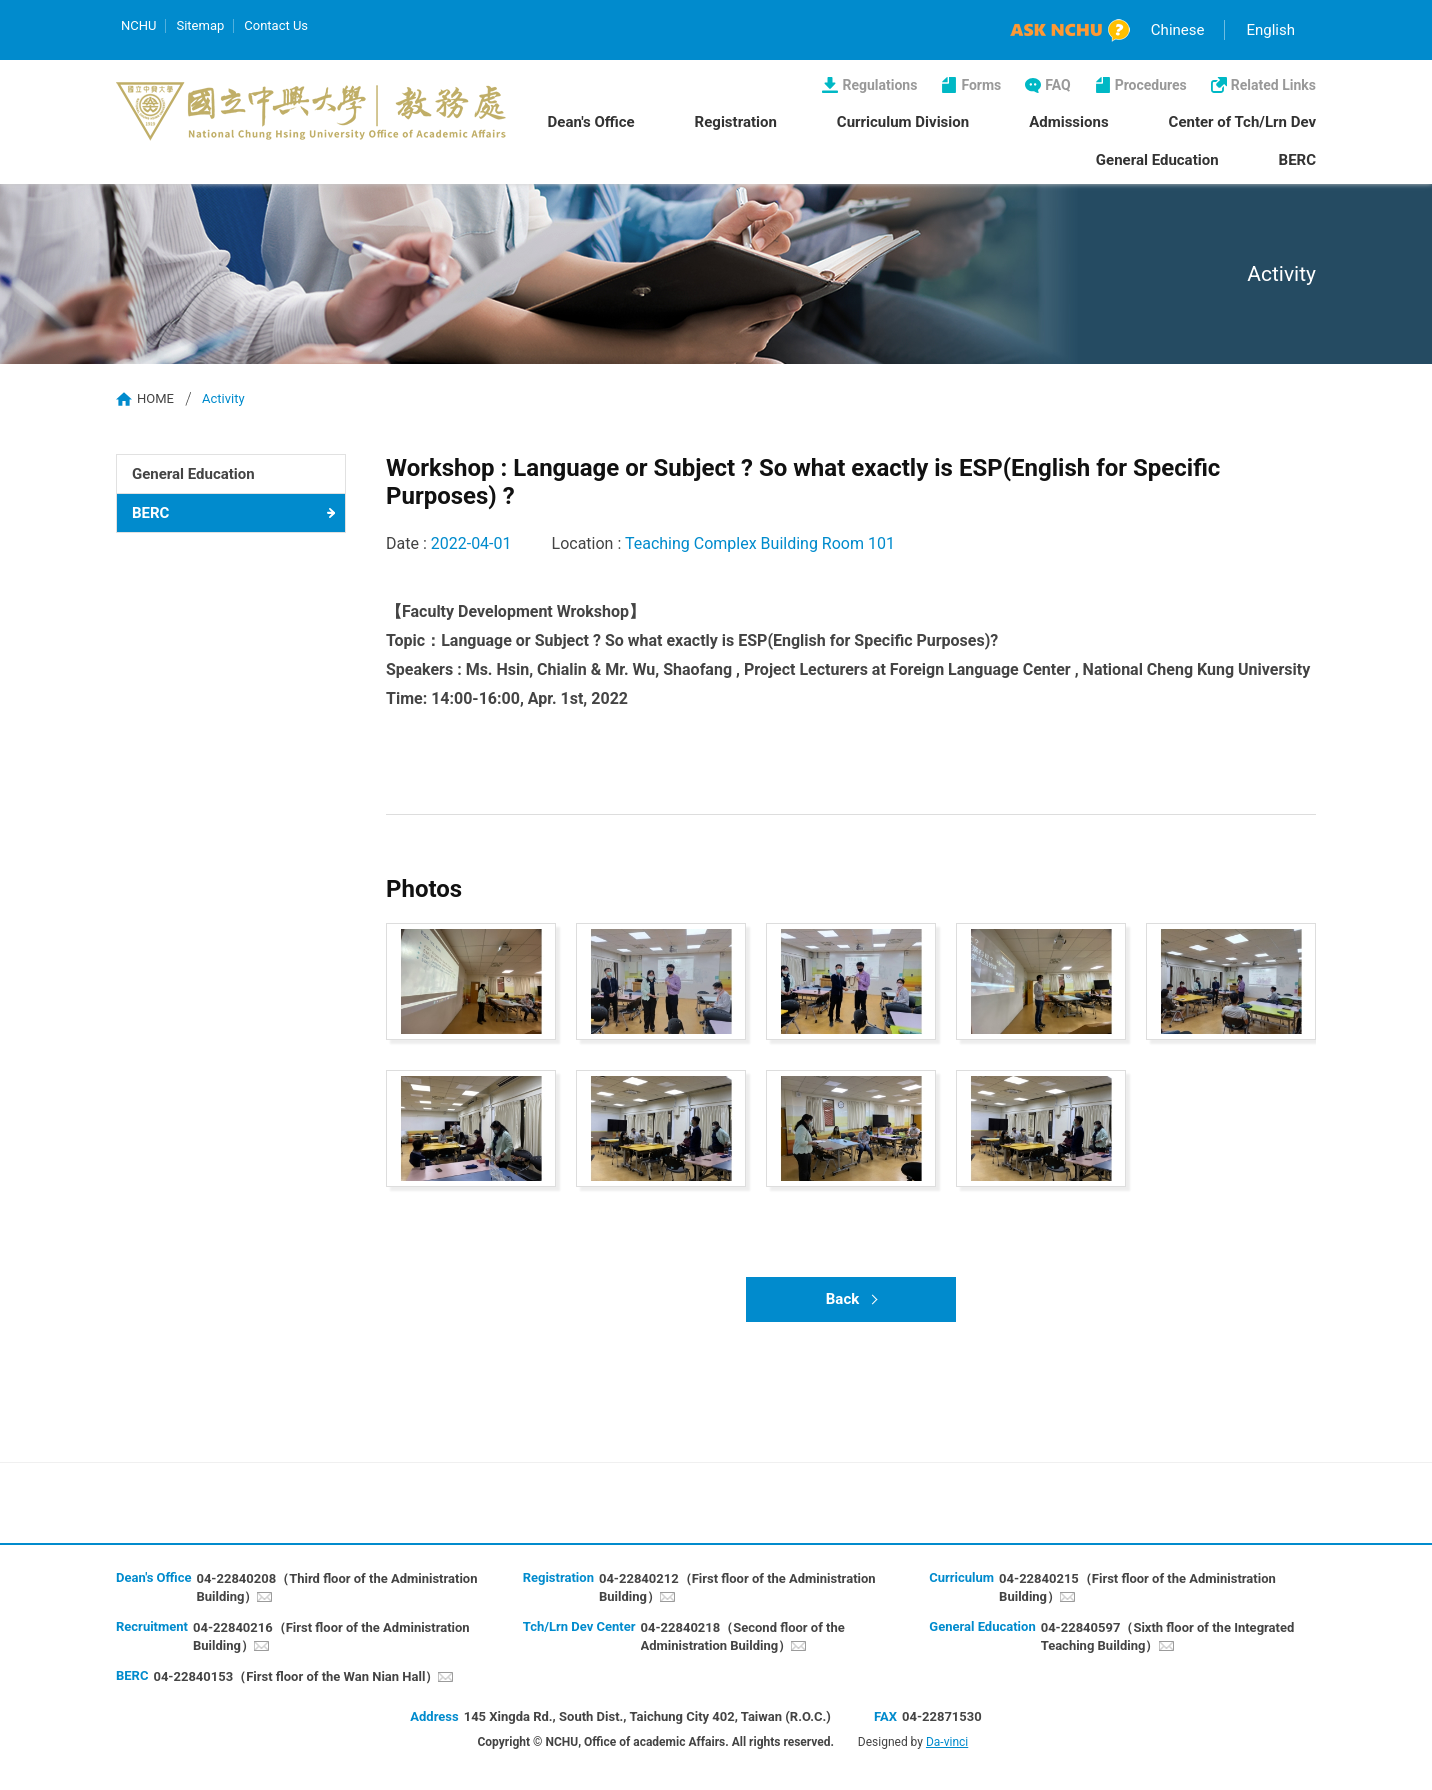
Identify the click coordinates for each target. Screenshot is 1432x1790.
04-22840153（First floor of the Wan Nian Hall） (295, 1676)
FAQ (1057, 85)
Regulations (879, 85)
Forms (981, 85)
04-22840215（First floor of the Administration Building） (1137, 1587)
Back (842, 1299)
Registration (736, 122)
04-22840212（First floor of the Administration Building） (737, 1587)
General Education (1157, 160)
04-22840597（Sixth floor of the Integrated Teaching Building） (1168, 1636)
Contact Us (276, 25)
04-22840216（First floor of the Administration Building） (331, 1636)
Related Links (1273, 85)
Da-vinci (947, 1742)
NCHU (138, 25)
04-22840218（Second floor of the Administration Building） (743, 1636)
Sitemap (200, 25)
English (1270, 30)
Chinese (1178, 30)
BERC (1297, 160)
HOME (155, 398)
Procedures (1151, 85)
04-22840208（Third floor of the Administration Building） (336, 1587)
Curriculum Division (903, 122)
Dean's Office (591, 122)
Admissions (1068, 122)
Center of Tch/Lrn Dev (1242, 122)
